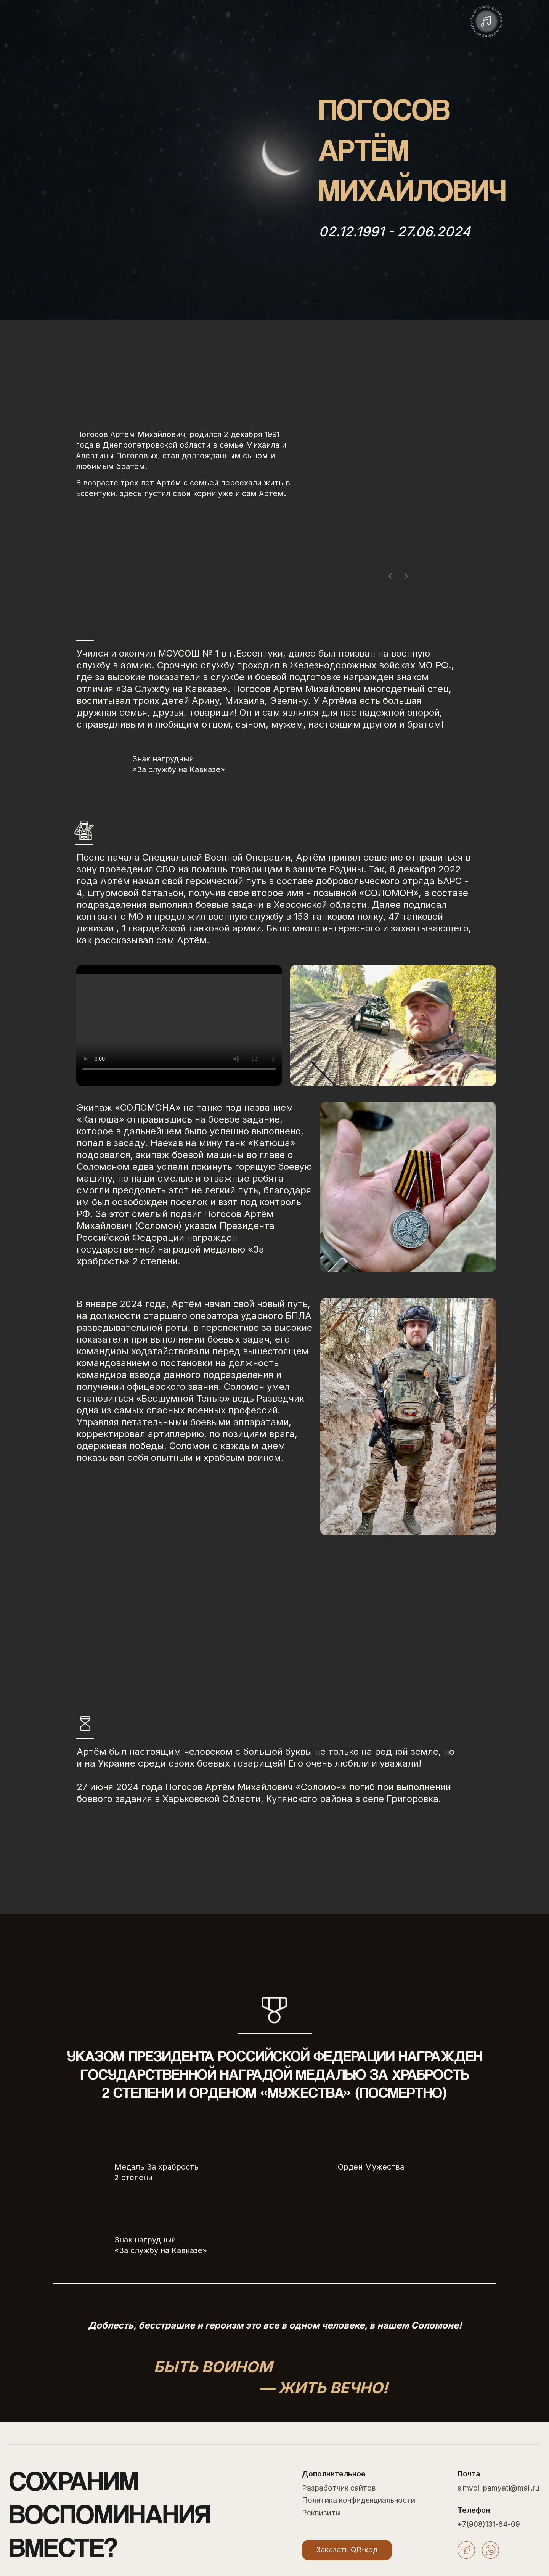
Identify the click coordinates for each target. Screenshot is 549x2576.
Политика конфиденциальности (358, 2500)
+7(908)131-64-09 (489, 2524)
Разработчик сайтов (339, 2487)
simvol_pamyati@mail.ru (498, 2487)
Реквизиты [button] (321, 2512)
